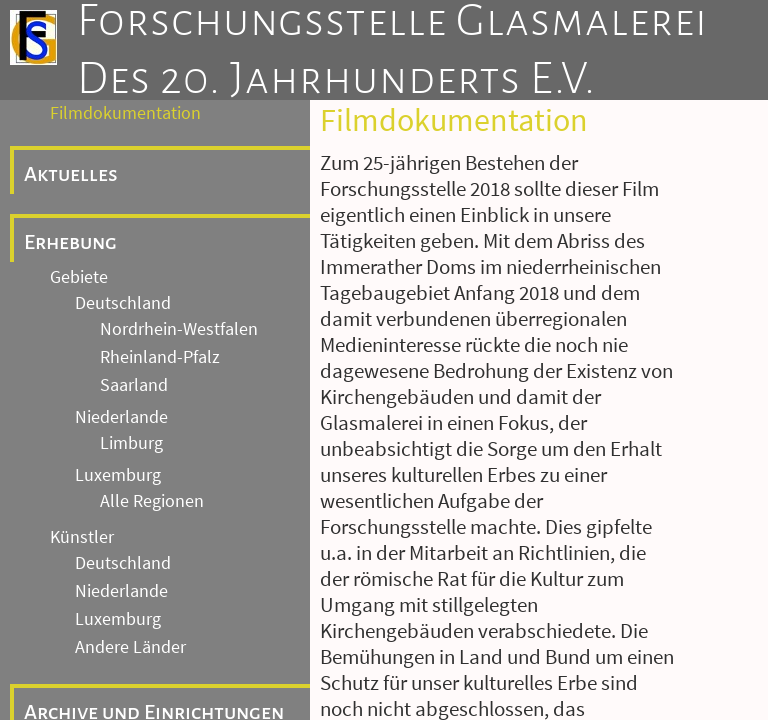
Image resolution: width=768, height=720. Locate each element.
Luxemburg (118, 475)
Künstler (82, 537)
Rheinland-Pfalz (160, 357)
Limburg (131, 443)
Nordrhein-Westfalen (179, 329)
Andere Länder (130, 647)
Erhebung (70, 242)
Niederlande (121, 417)
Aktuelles (71, 174)
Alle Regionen (152, 501)
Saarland (134, 385)
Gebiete (79, 277)
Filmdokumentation (125, 113)
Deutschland (123, 303)
